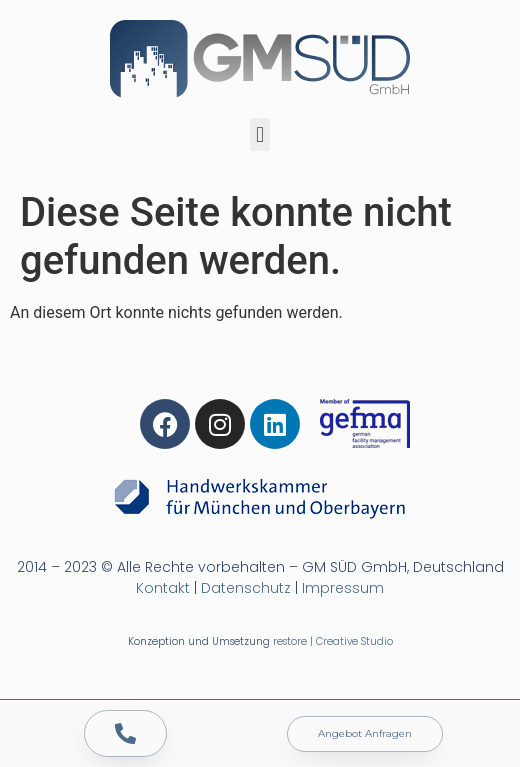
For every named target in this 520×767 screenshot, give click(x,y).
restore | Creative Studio (333, 641)
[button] (259, 134)
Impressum (343, 588)
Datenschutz (246, 588)
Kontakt (163, 588)
